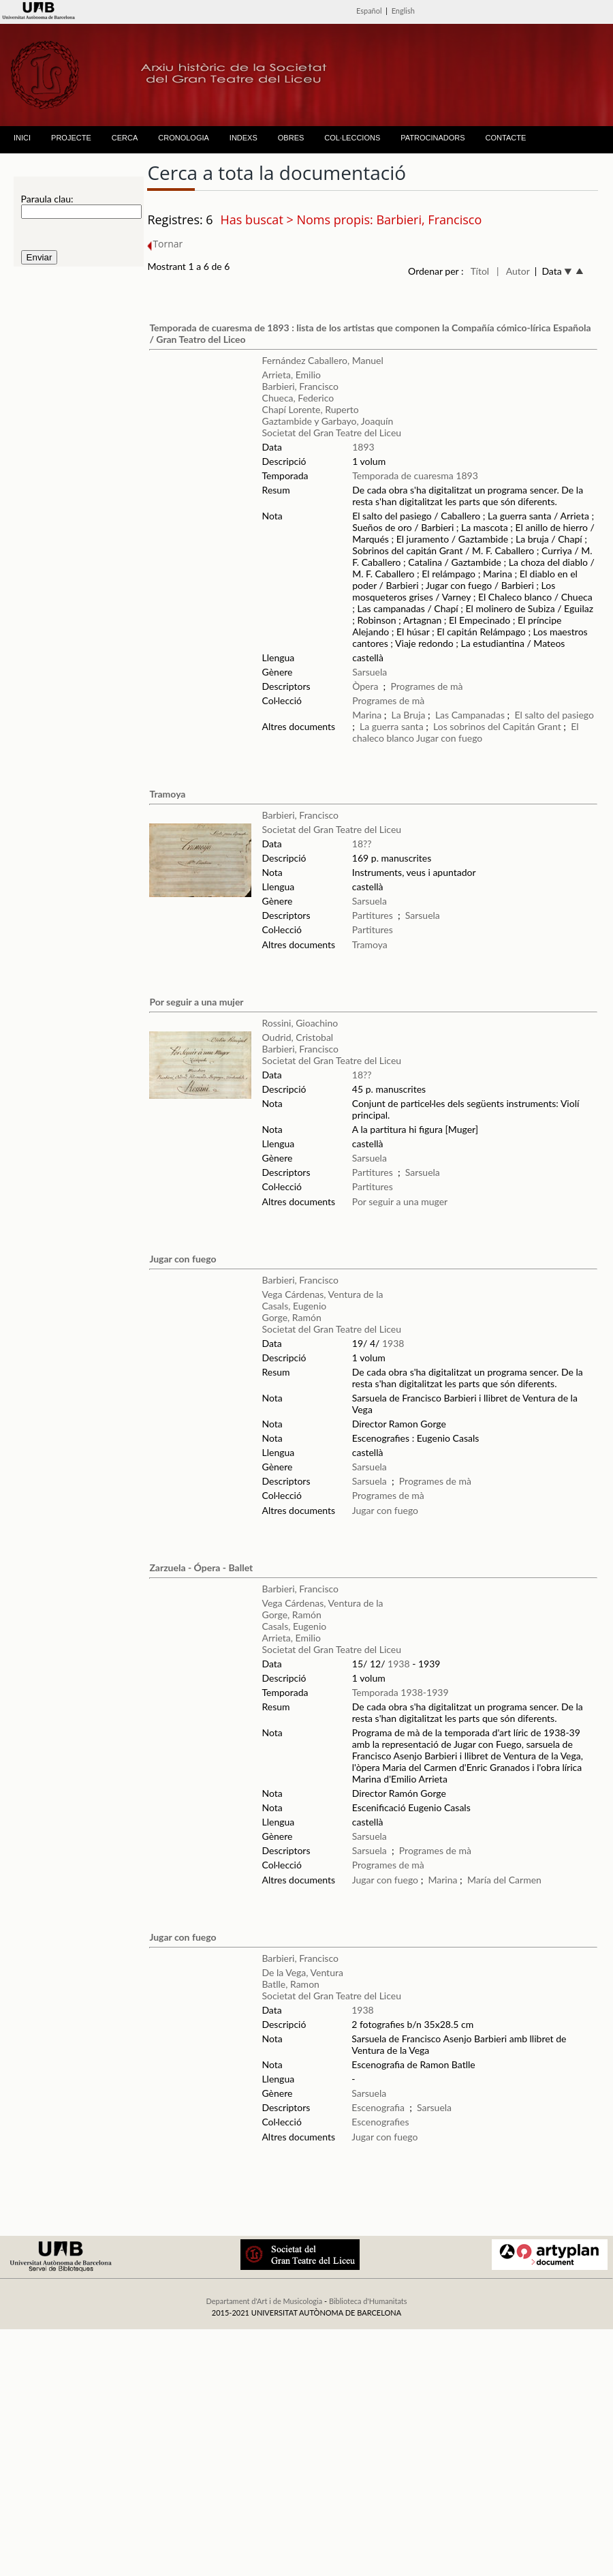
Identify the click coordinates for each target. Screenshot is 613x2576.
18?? (362, 843)
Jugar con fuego (449, 738)
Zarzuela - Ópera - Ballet (201, 1567)
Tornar (165, 243)
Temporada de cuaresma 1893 (415, 475)
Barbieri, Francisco (300, 386)
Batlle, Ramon (290, 1984)
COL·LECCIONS (352, 138)
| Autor (513, 271)
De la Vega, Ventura (302, 1972)
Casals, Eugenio (294, 1306)
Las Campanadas (470, 715)
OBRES (291, 138)
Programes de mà (426, 686)
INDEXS (243, 138)
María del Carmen (504, 1879)
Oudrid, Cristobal (298, 1037)
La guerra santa (392, 726)
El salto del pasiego (554, 715)
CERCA (125, 138)
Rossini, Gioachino (300, 1023)
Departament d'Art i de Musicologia (264, 2301)
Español (369, 10)
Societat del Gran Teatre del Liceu (332, 432)
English (403, 10)
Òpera (365, 686)
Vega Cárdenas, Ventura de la (322, 1294)
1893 (363, 447)
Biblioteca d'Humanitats (368, 2301)
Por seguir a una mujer (196, 1001)
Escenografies (380, 2121)
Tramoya (167, 794)
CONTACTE (506, 138)
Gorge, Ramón (291, 1317)
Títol (480, 271)
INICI (22, 138)
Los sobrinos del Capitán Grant (497, 726)
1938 (393, 1343)
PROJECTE (71, 138)
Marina (366, 715)
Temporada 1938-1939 (400, 1692)
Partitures (372, 915)
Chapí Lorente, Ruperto (310, 409)
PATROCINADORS (432, 138)
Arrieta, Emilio (291, 374)
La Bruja (409, 715)
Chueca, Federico (298, 398)
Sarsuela (369, 672)
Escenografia (378, 2107)
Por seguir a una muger (399, 1201)
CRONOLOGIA (183, 138)
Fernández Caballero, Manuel (322, 360)
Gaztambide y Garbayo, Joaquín (328, 421)
